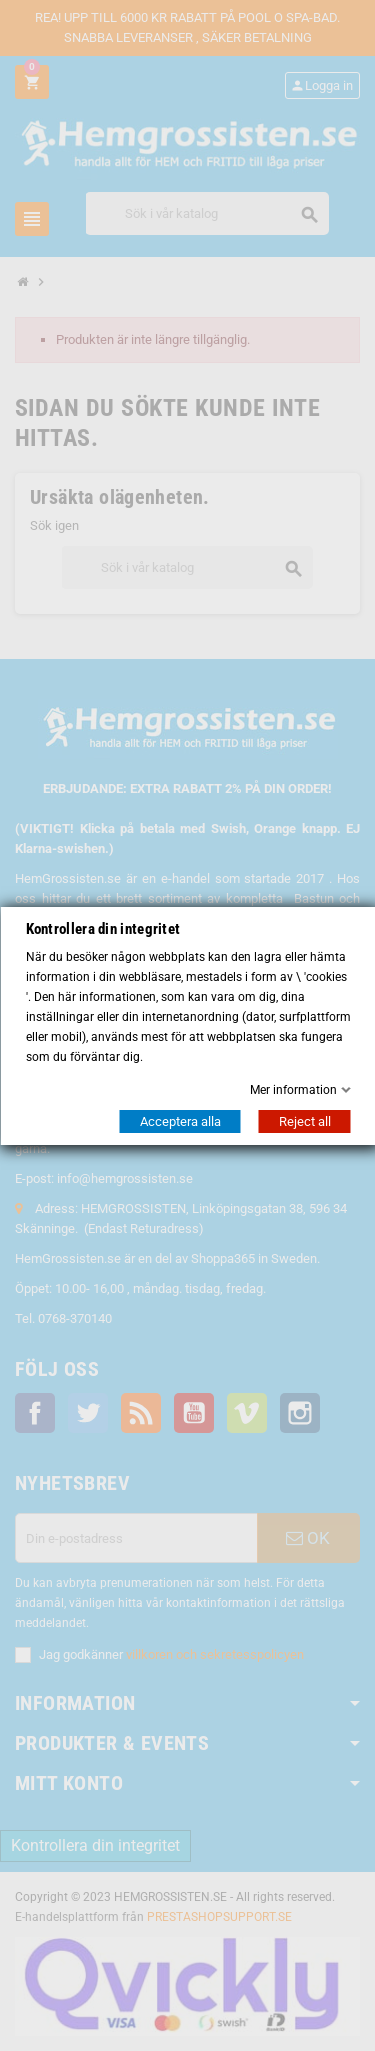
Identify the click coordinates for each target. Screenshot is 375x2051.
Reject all (304, 1121)
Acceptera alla (179, 1121)
